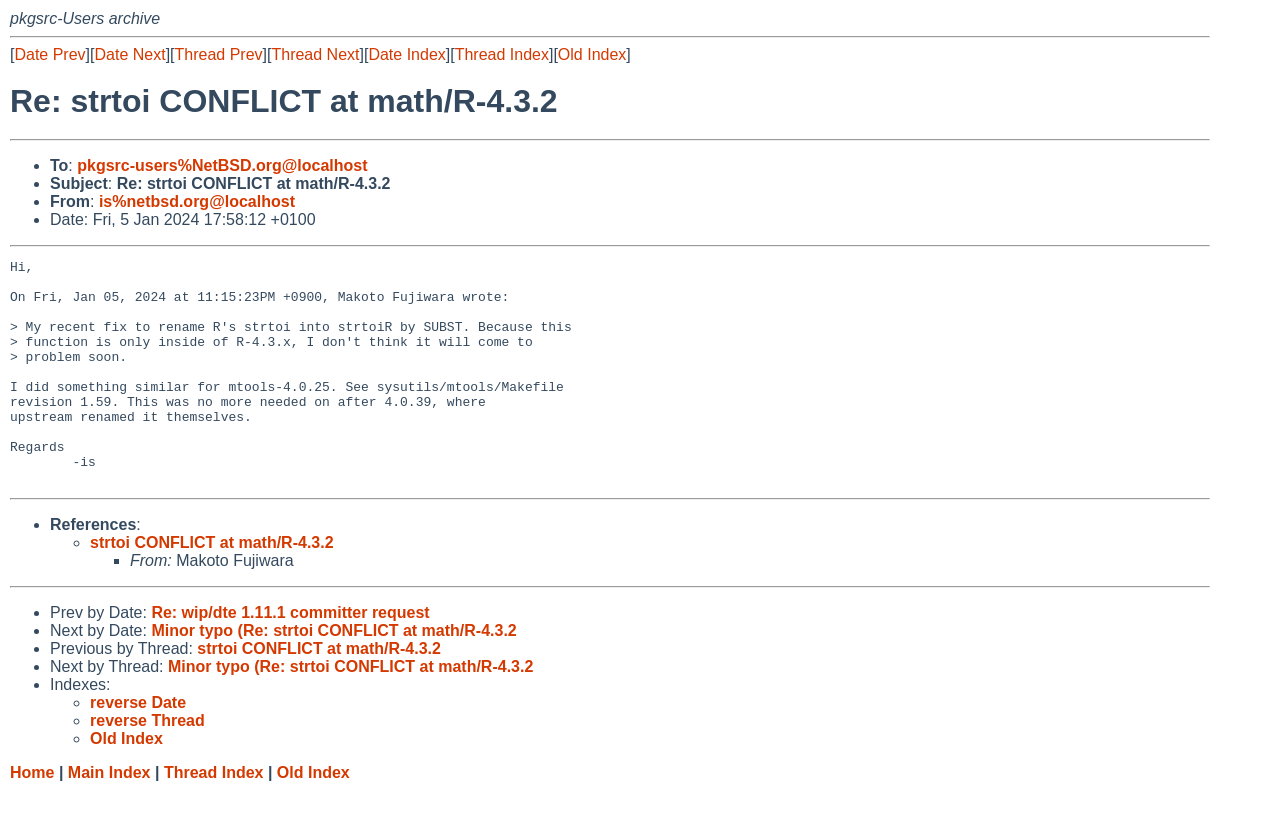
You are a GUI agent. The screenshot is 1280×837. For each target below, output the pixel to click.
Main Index (109, 817)
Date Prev (49, 54)
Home (32, 817)
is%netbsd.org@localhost (197, 201)
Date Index (406, 54)
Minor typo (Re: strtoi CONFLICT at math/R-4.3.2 (333, 675)
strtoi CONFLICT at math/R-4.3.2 (212, 587)
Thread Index (502, 54)
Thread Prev (219, 54)
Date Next (129, 54)
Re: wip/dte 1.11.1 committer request (290, 657)
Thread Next (315, 54)
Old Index (592, 54)
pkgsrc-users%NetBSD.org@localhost (222, 165)
